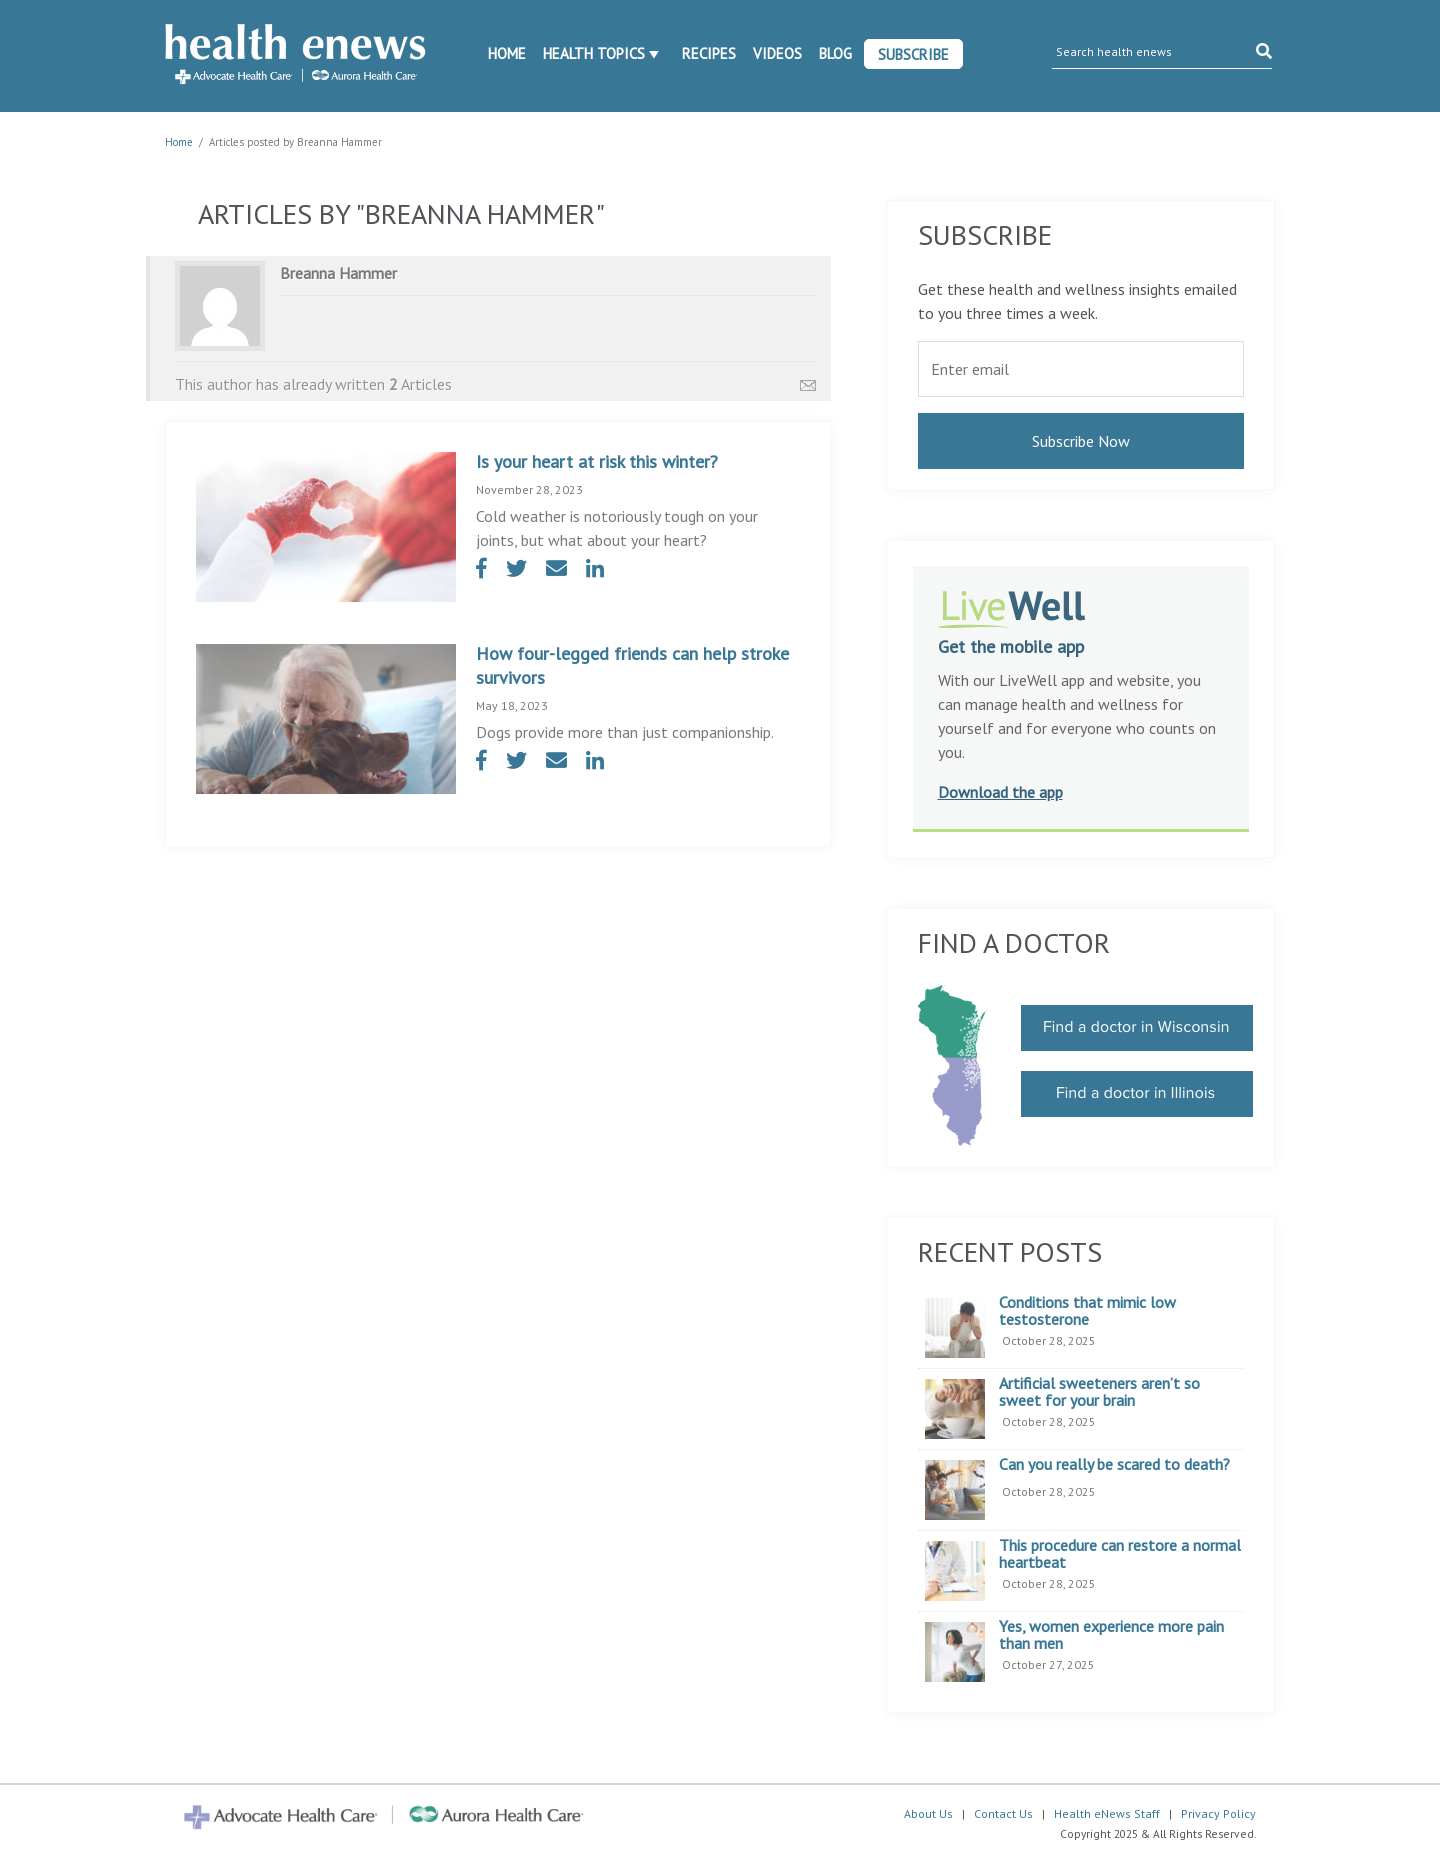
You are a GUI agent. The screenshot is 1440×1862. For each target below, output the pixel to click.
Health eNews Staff (1107, 1813)
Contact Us (1003, 1813)
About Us (928, 1813)
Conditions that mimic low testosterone (1087, 1311)
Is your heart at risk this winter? (597, 461)
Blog (835, 53)
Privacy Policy (1218, 1813)
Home (507, 53)
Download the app (1000, 792)
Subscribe (913, 54)
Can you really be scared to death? (1114, 1465)
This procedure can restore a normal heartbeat (1120, 1554)
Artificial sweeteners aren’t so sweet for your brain (1099, 1392)
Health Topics (594, 53)
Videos (777, 53)
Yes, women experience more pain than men (1111, 1635)
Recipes (709, 53)
